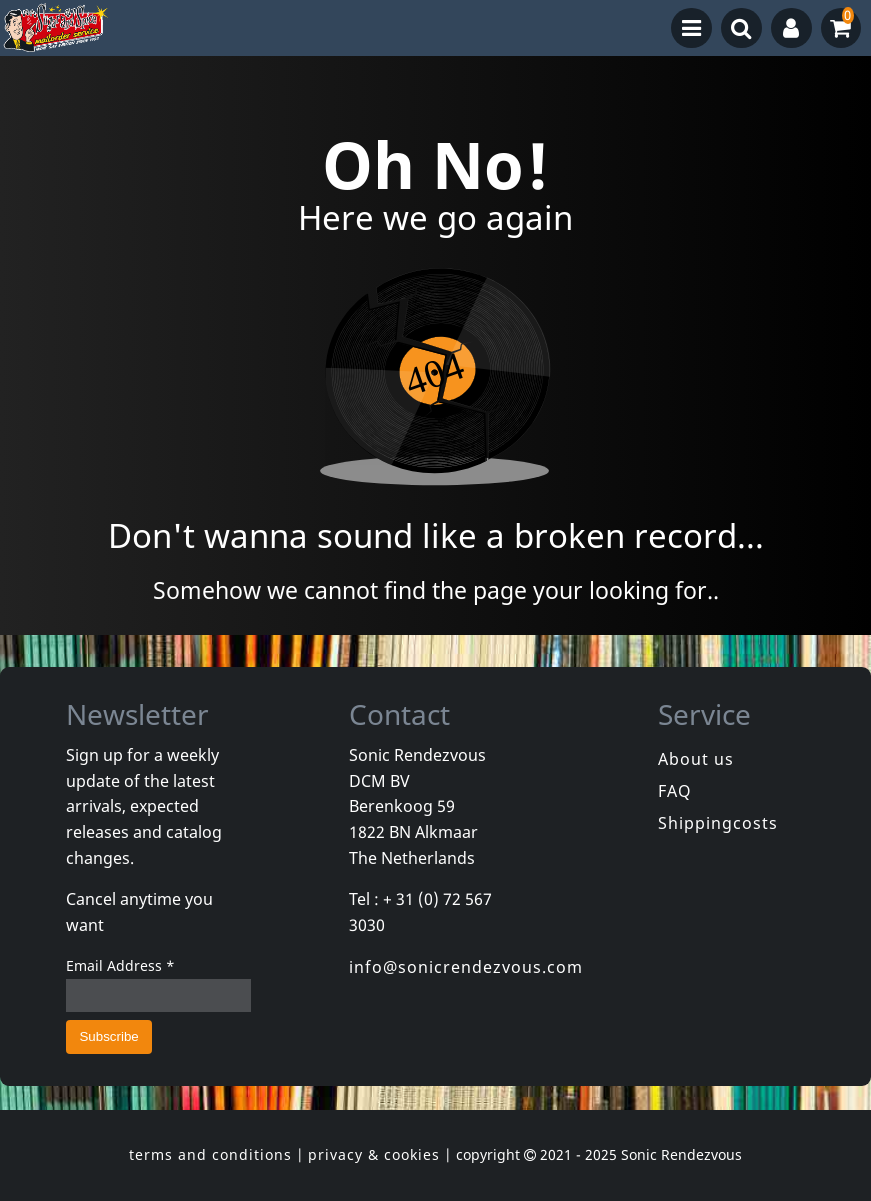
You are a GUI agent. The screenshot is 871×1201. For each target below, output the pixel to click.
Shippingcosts (718, 823)
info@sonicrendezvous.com (466, 967)
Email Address (120, 965)
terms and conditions (210, 1154)
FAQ (675, 791)
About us (696, 759)
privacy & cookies (374, 1154)
